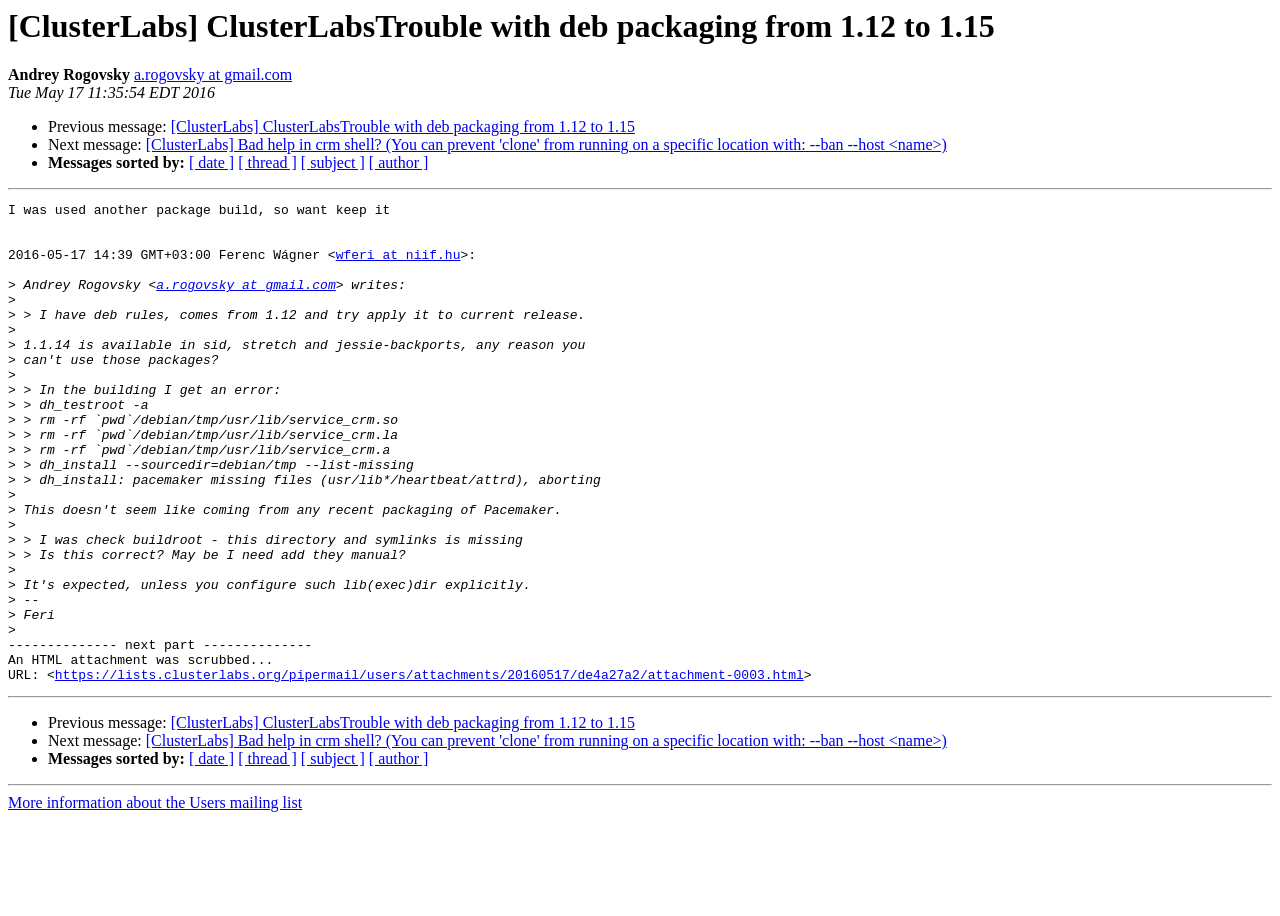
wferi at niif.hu (398, 266)
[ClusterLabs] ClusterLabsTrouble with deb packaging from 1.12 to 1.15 (403, 126)
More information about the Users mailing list (155, 898)
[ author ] (399, 162)
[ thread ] (267, 162)
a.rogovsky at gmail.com (213, 74)
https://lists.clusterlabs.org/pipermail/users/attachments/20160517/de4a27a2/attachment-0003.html (429, 770)
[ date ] (211, 162)
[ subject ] (333, 162)
